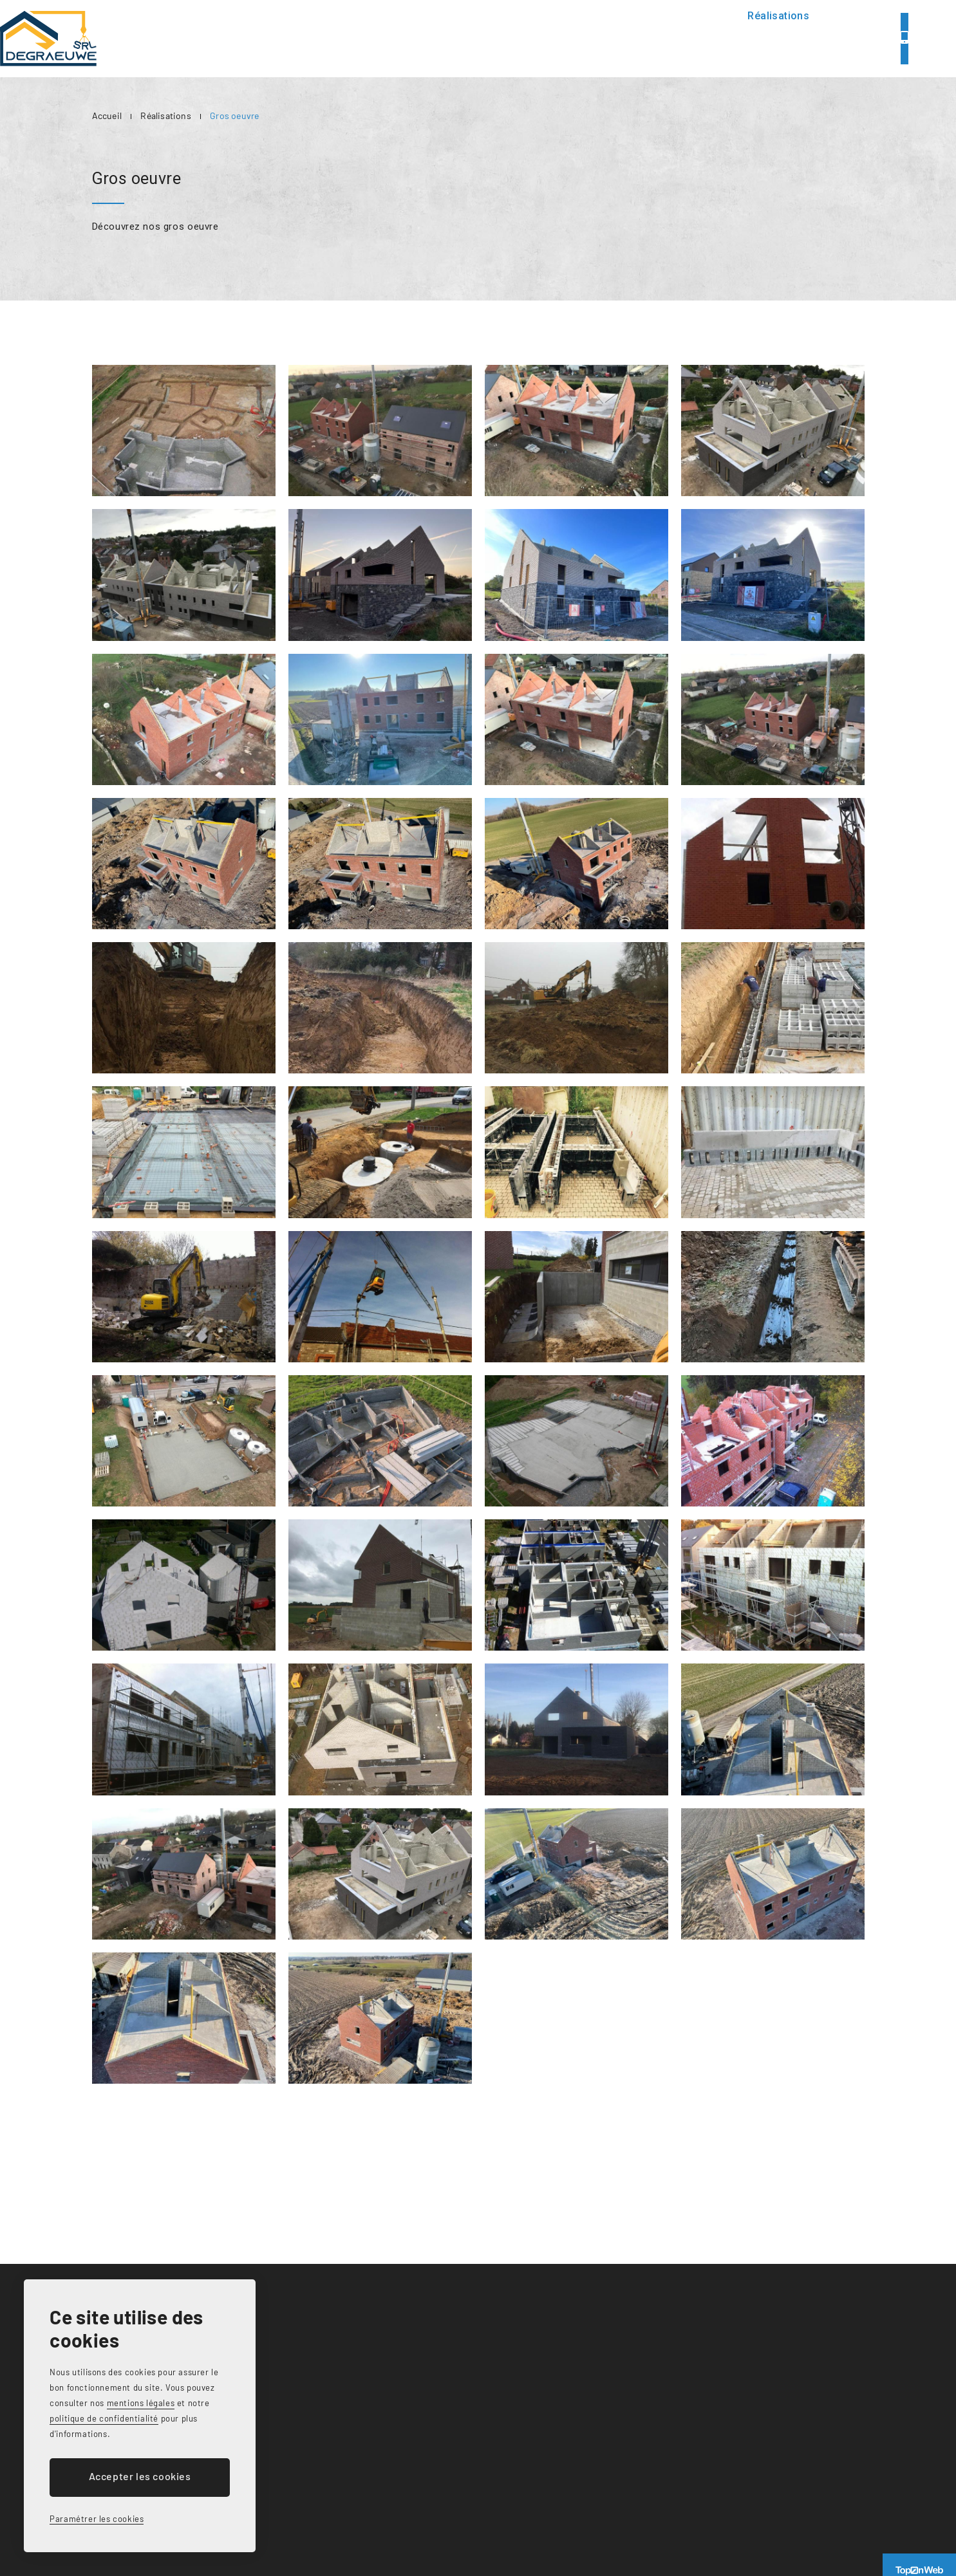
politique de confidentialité (104, 2418)
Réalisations (667, 38)
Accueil (432, 38)
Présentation (509, 38)
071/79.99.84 (857, 38)
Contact (743, 38)
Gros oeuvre (234, 115)
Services (588, 38)
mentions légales (141, 2403)
